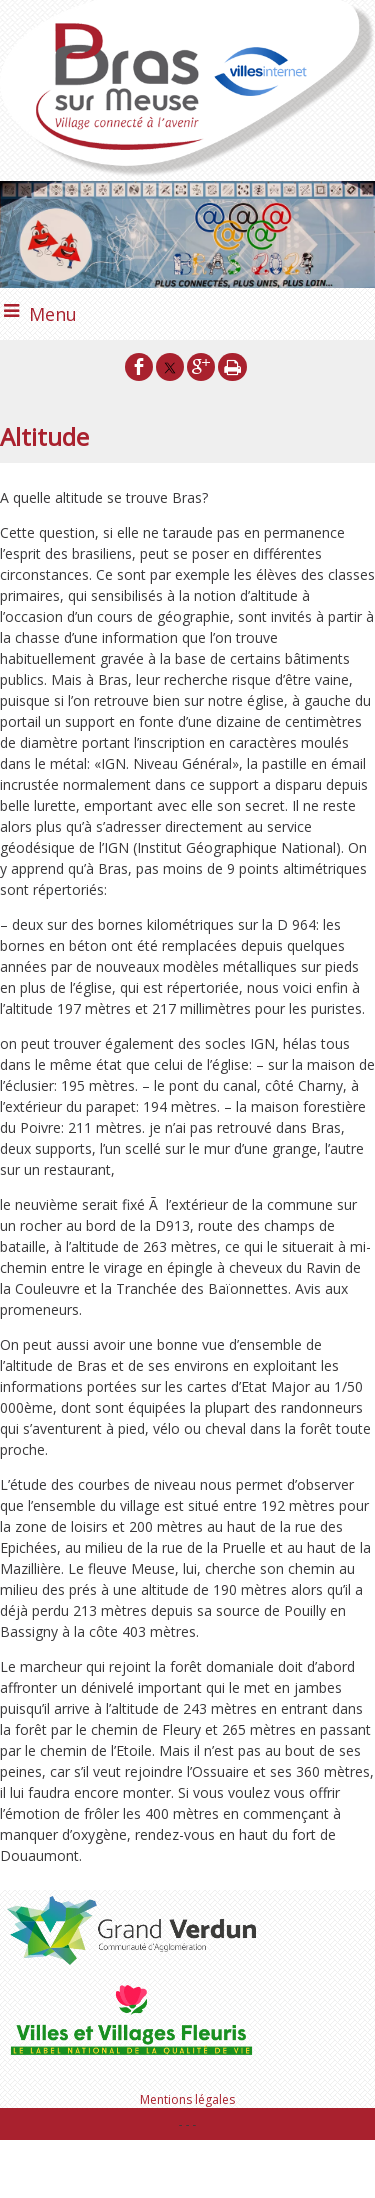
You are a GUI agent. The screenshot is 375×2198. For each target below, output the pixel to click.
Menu (53, 314)
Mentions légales (187, 2099)
